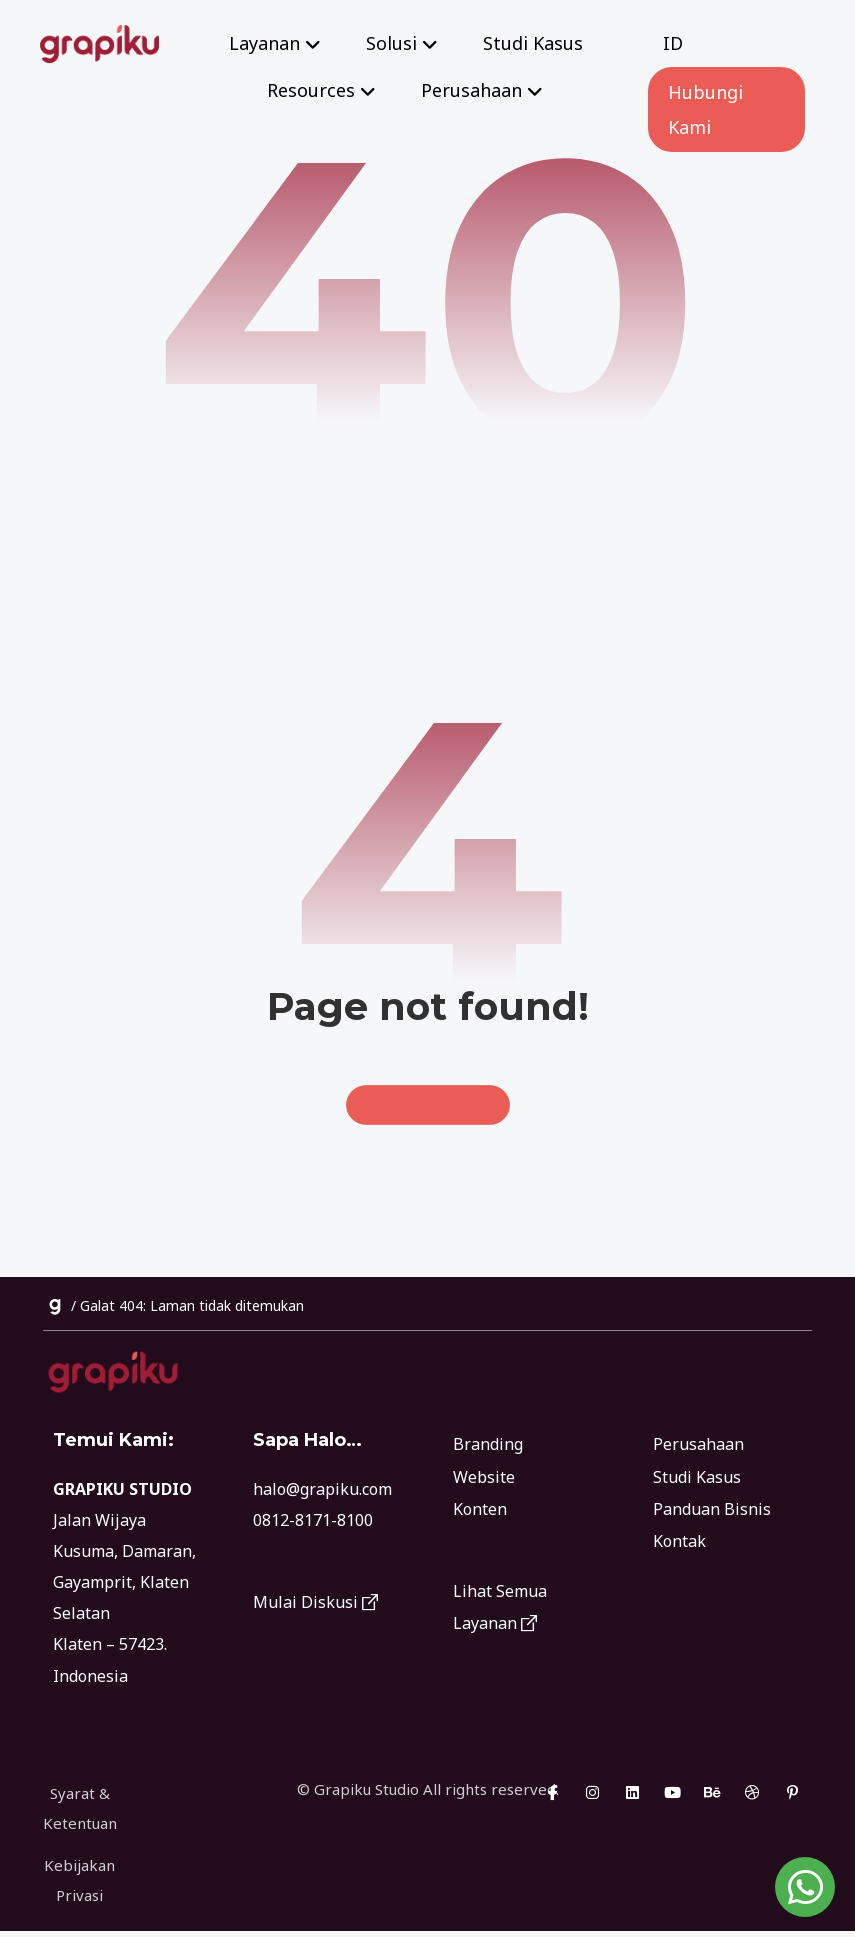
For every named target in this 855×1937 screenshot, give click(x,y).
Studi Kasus (697, 1476)
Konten (480, 1508)
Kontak (679, 1540)
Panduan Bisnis (712, 1508)
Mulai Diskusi (315, 1604)
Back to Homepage (428, 1105)
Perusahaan (698, 1444)
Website (484, 1476)
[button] (552, 1798)
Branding (488, 1444)
